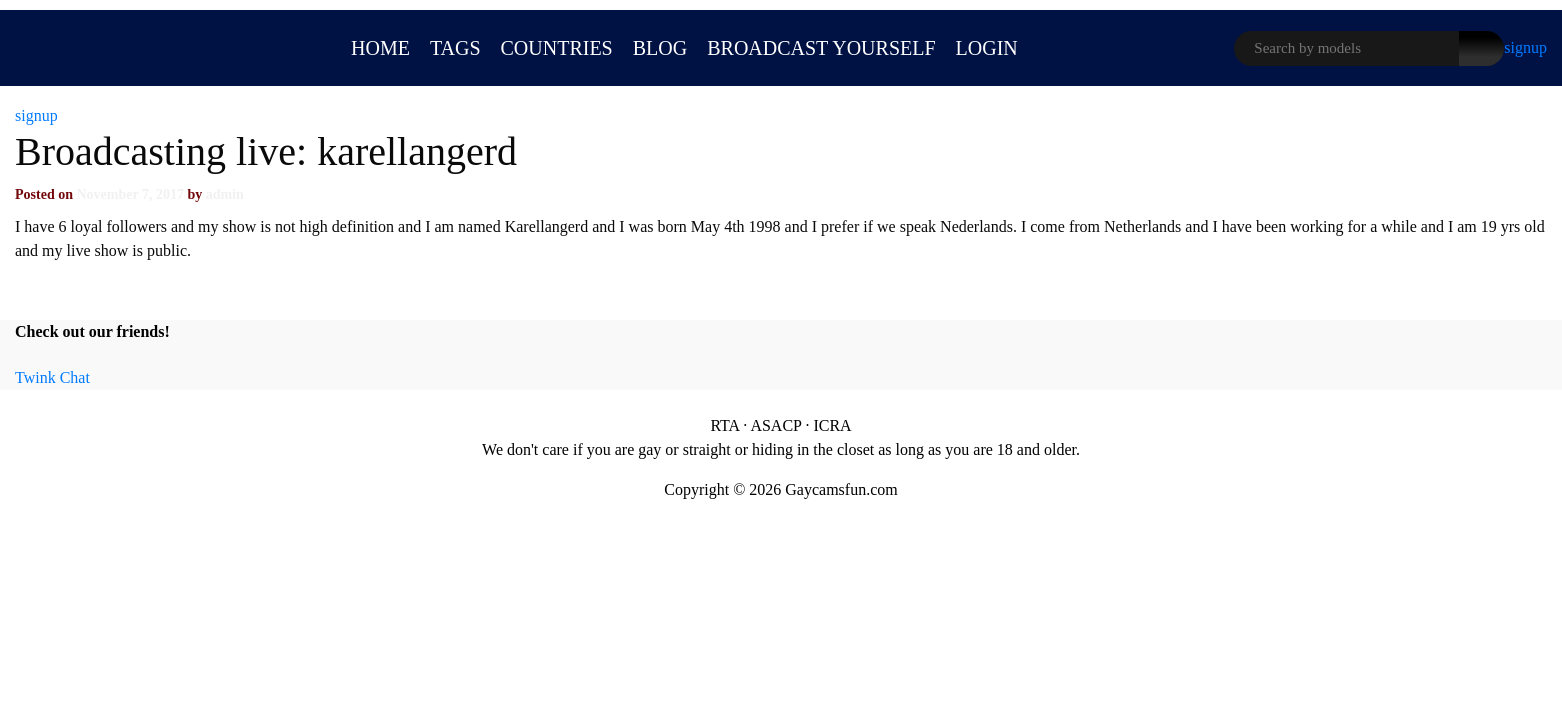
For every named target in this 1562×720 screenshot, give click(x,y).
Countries (557, 48)
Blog (660, 48)
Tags (455, 48)
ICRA (832, 425)
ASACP (775, 425)
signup (1525, 47)
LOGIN (987, 48)
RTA (724, 425)
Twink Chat (52, 377)
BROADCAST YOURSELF (821, 48)
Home (380, 48)
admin (225, 194)
